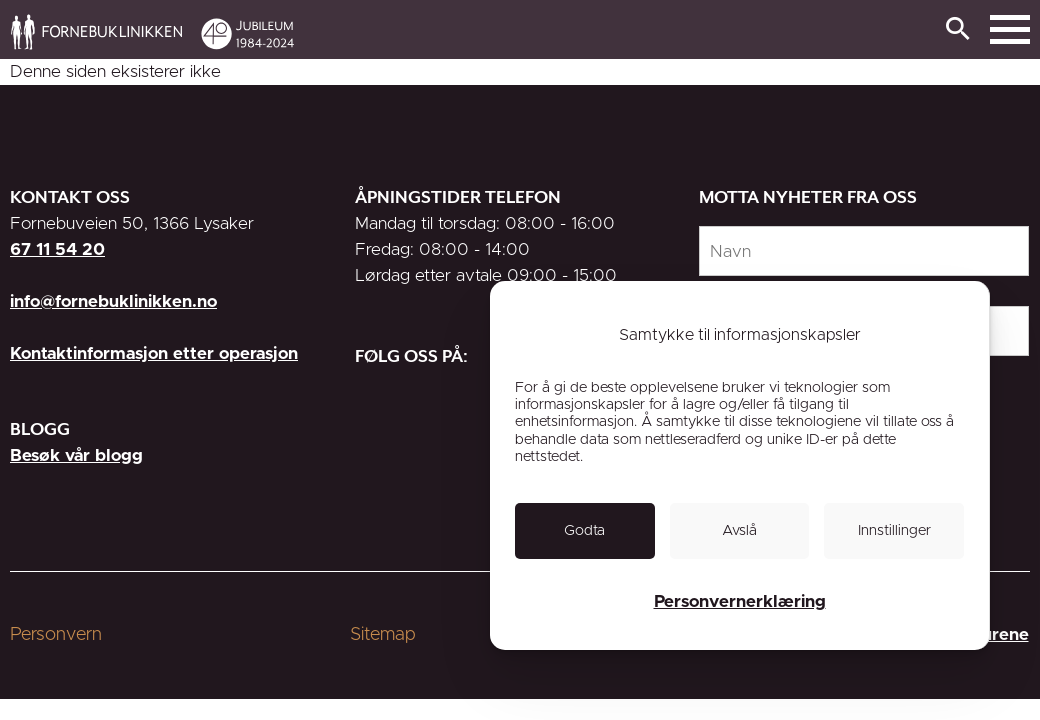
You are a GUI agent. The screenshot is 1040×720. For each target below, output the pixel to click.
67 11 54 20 (57, 249)
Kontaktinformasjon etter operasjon (154, 353)
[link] (642, 31)
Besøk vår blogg (76, 455)
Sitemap (383, 635)
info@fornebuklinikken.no (113, 301)
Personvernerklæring (740, 601)
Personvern (56, 635)
